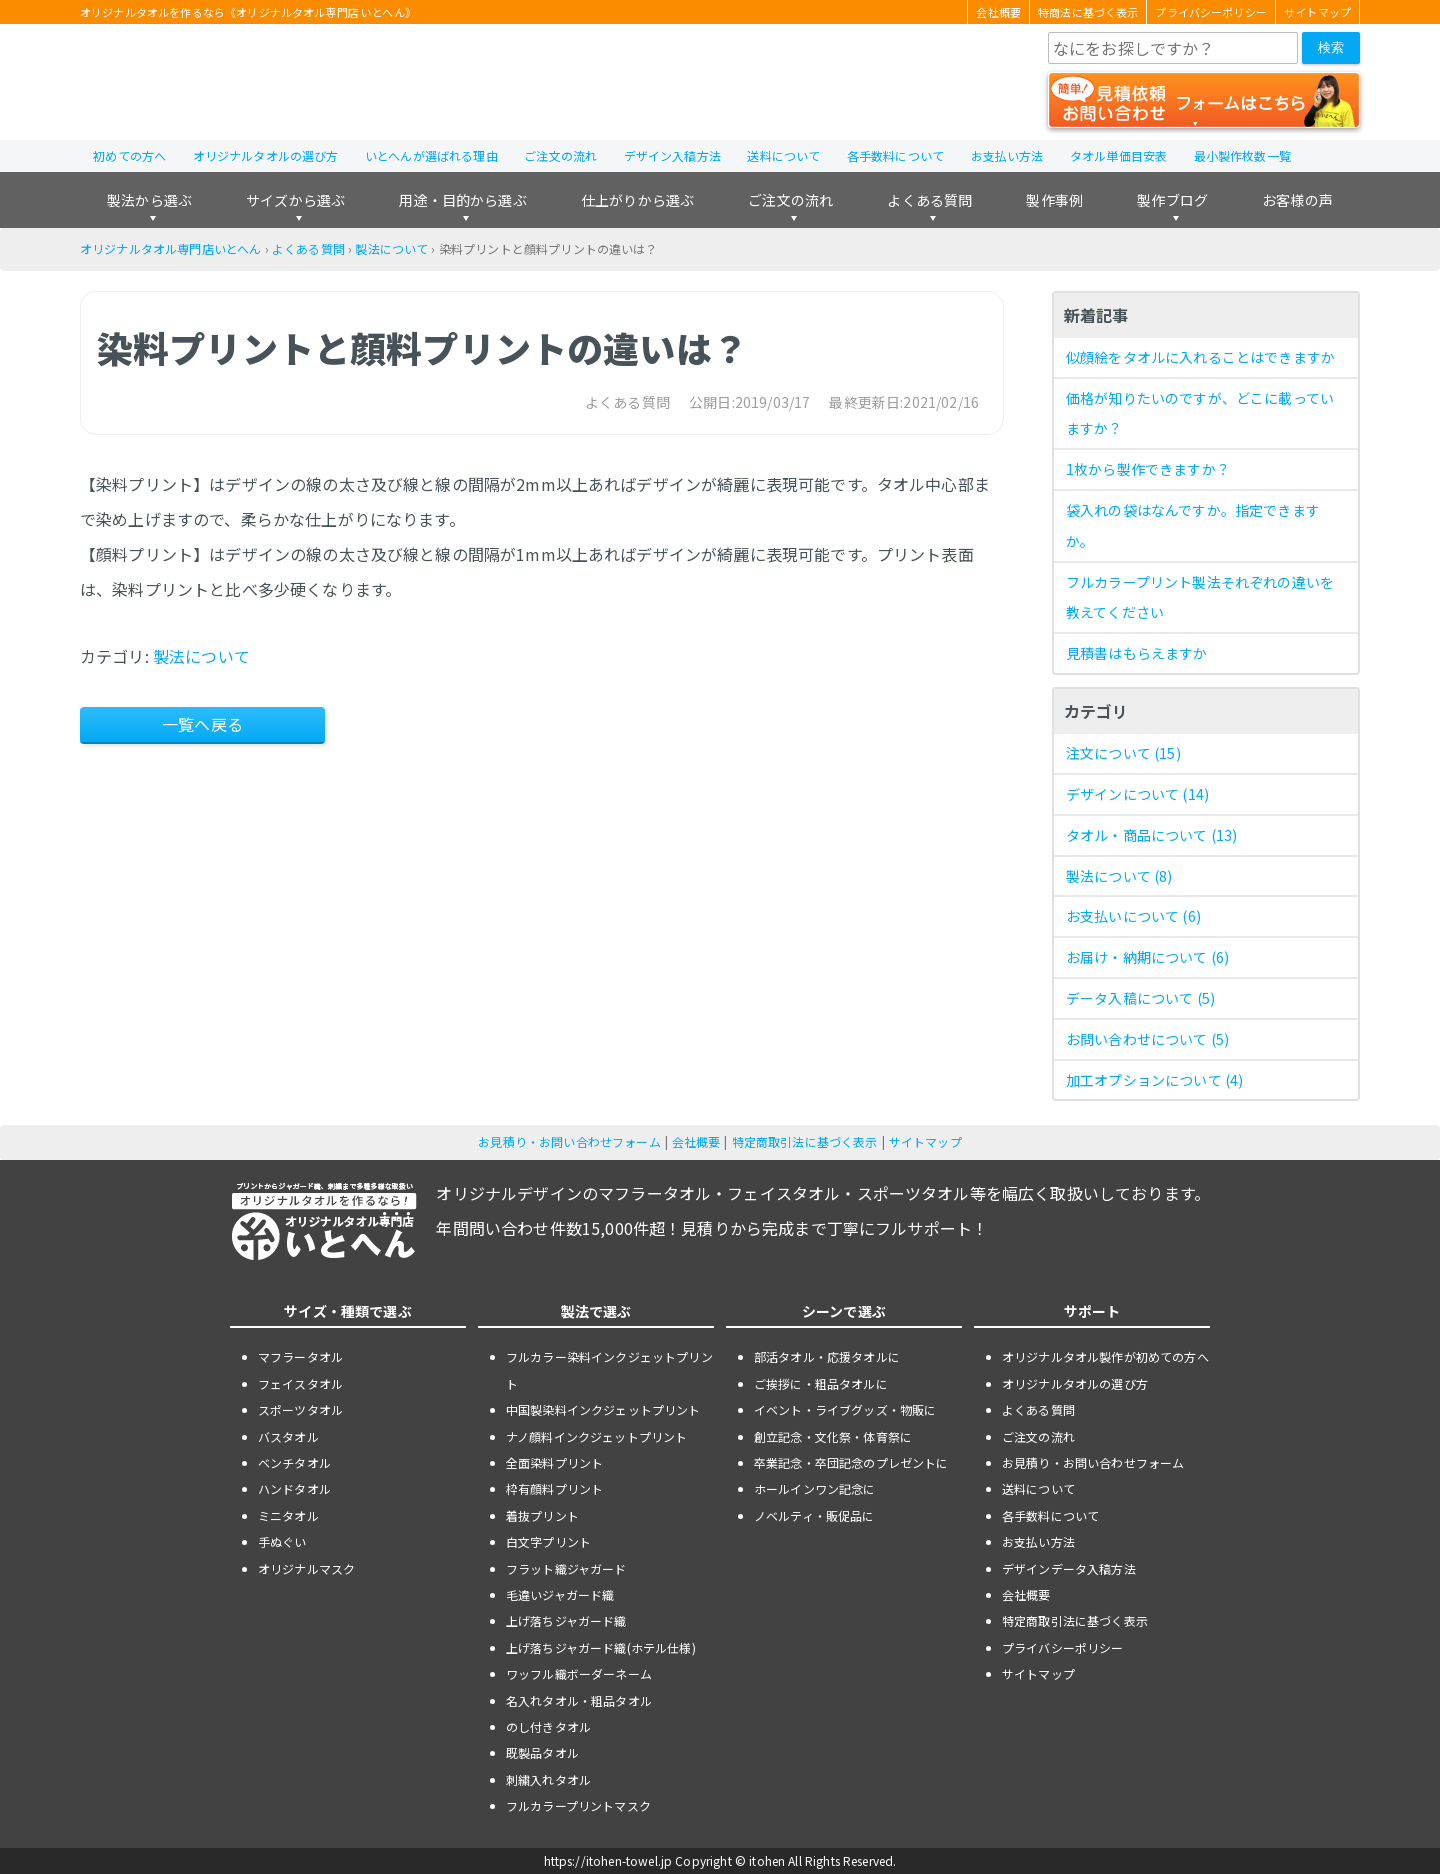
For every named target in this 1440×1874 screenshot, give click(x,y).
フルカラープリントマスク (578, 1805)
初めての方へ (129, 155)
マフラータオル (300, 1356)
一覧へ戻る (202, 724)
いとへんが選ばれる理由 (431, 155)
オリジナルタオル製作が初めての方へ (1105, 1356)
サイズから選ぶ (295, 200)
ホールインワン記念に (815, 1488)
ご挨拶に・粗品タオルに (821, 1383)
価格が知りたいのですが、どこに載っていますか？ (1200, 413)
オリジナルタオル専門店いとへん (170, 248)
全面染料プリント (554, 1462)
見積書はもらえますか (1137, 653)
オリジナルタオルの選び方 (266, 155)
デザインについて (1137, 794)
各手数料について (895, 155)
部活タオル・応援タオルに (827, 1356)
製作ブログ (1172, 200)
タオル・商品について (1151, 835)
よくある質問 (929, 200)
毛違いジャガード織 (560, 1594)
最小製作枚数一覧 (1242, 155)
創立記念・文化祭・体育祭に (833, 1436)
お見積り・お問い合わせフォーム (569, 1141)
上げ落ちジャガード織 (566, 1620)
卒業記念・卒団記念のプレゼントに (851, 1462)
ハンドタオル (294, 1488)
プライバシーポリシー (1211, 12)
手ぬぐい (282, 1541)
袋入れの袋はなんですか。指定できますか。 (1193, 525)
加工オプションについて (1154, 1080)
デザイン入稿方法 (672, 155)
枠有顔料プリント (554, 1488)
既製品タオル (542, 1752)
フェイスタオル (300, 1383)
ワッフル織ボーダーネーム (579, 1673)
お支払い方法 (1007, 155)
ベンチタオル (294, 1462)
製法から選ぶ (149, 200)
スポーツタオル (300, 1409)
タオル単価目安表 (1118, 155)
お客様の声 (1297, 200)
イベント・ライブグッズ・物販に (845, 1409)
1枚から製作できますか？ (1148, 469)
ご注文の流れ (560, 155)
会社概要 (998, 12)
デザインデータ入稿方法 (1069, 1568)
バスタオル (288, 1436)
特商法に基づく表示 (1088, 12)
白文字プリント (548, 1541)
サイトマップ (1317, 12)
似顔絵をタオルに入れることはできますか (1200, 357)
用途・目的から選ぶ (462, 200)
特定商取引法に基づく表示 (805, 1141)
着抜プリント (542, 1515)
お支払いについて (1133, 916)
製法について (391, 248)
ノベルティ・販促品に (814, 1515)
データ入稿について (1140, 998)
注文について (1123, 753)
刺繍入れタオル (548, 1779)
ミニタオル (288, 1515)
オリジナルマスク (306, 1568)
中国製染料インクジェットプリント (603, 1409)
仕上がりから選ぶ (637, 200)
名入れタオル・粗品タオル (579, 1700)
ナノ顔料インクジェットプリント (596, 1436)
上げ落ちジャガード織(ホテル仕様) (601, 1647)
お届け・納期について (1147, 957)
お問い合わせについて (1147, 1039)
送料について (783, 155)
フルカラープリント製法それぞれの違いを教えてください (1200, 597)
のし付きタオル (548, 1726)
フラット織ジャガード (566, 1568)
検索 (1331, 47)
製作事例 (1054, 200)
